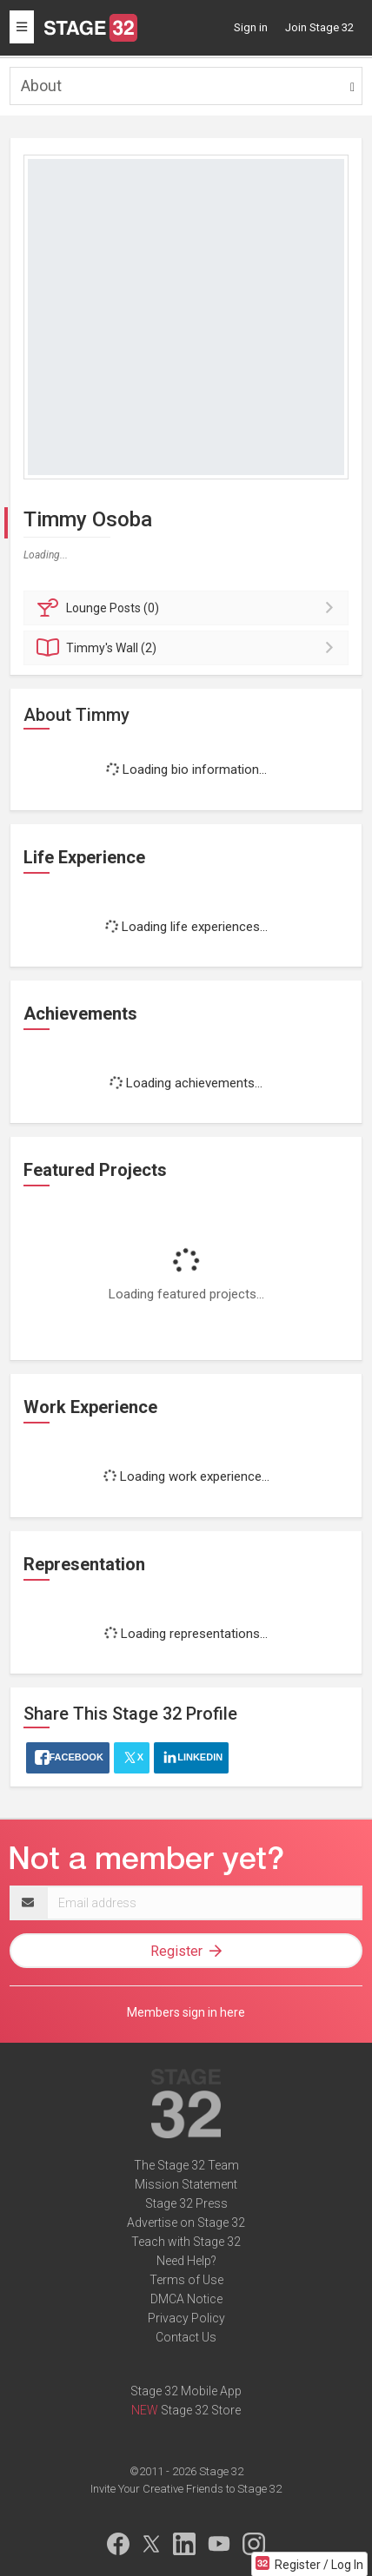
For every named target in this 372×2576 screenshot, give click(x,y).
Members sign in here (186, 2012)
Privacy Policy (186, 2318)
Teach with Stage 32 (186, 2242)
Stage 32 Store (201, 2410)
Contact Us (186, 2337)
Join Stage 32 (319, 27)
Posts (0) (189, 608)
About (41, 85)
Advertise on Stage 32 (186, 2222)
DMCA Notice (186, 2299)
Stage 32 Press (186, 2203)
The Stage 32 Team (186, 2165)
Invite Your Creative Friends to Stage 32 (186, 2488)
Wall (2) (189, 647)
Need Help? (186, 2261)
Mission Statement (186, 2184)
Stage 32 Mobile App (186, 2391)
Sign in (251, 27)
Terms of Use (186, 2280)
